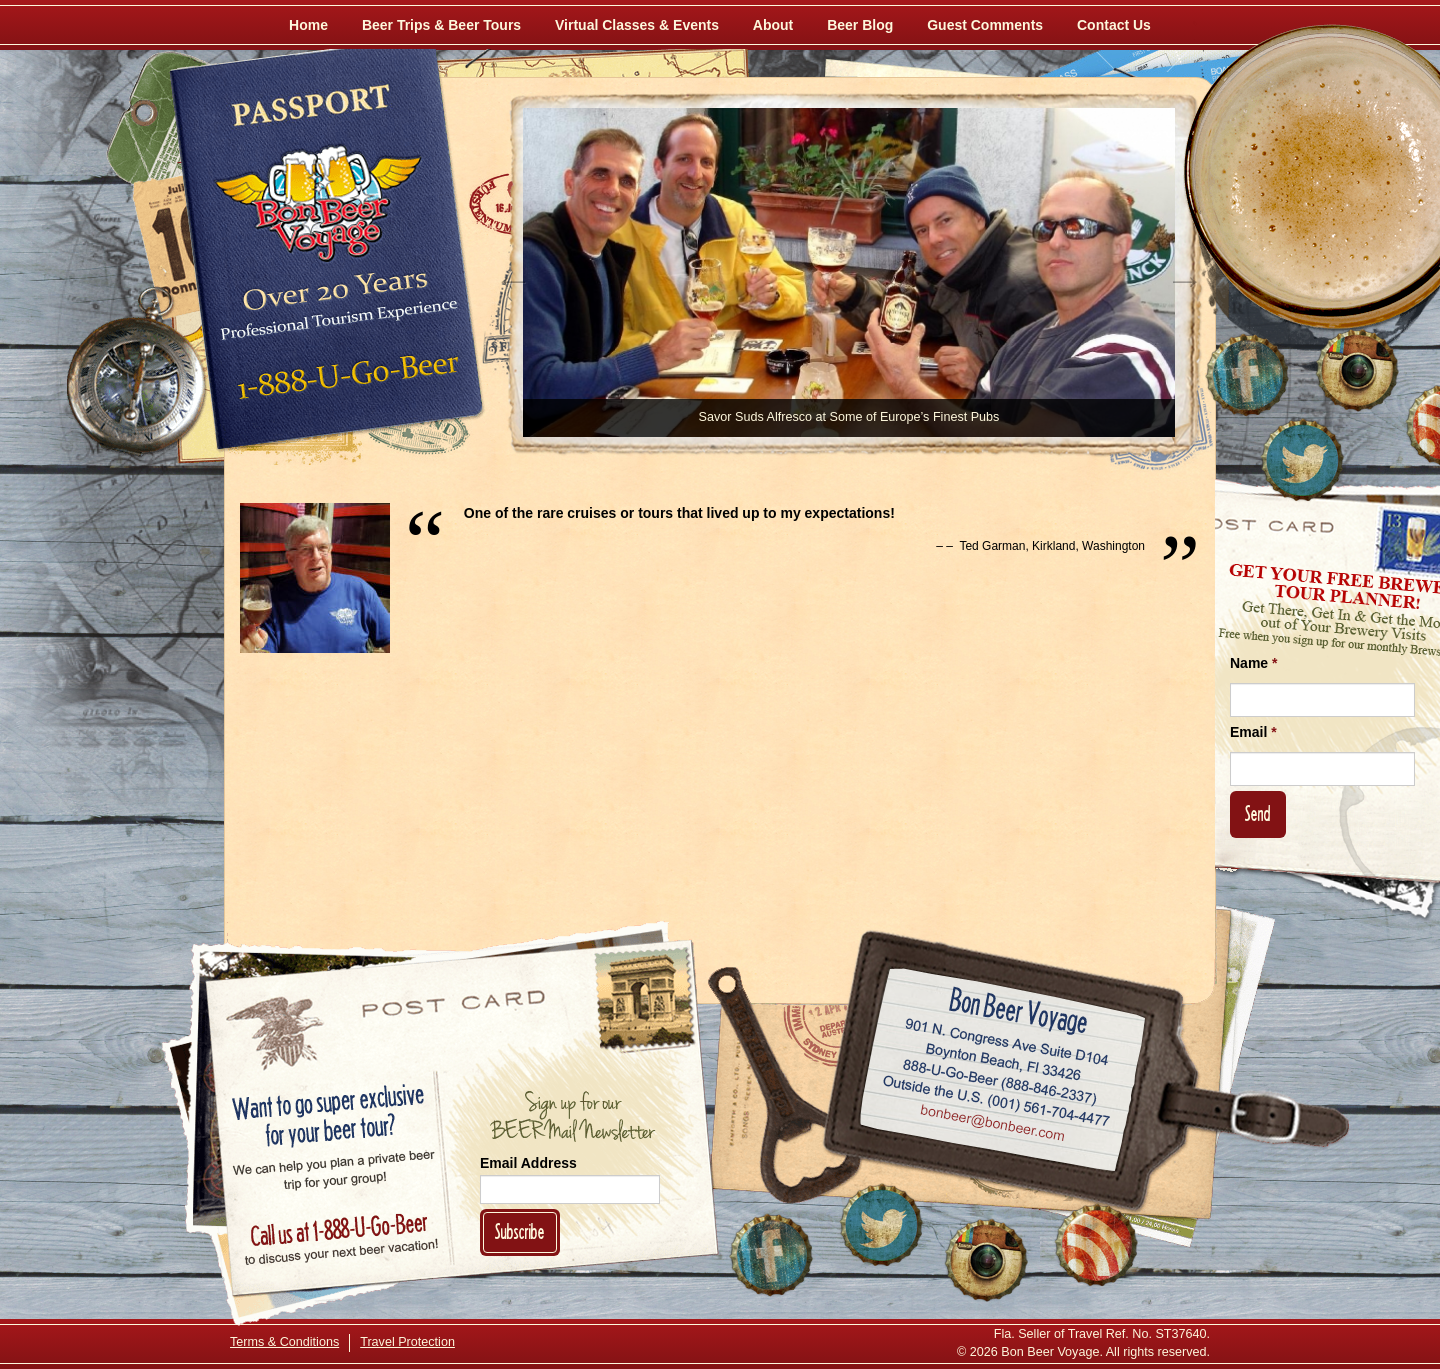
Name (1253, 663)
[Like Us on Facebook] (1247, 375)
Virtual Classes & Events (637, 25)
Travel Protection (407, 1342)
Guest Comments (985, 25)
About (773, 25)
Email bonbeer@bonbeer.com (991, 1125)
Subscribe (520, 1231)
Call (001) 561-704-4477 (996, 1101)
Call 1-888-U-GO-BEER (344, 382)
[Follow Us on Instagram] (1357, 370)
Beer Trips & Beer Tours (441, 25)
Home (308, 25)
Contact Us (1114, 25)
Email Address (528, 1163)
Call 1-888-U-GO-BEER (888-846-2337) (1000, 1078)
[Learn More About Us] (1096, 1245)
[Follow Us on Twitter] (1302, 460)
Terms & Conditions (284, 1342)
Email (1253, 732)
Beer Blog (860, 25)
